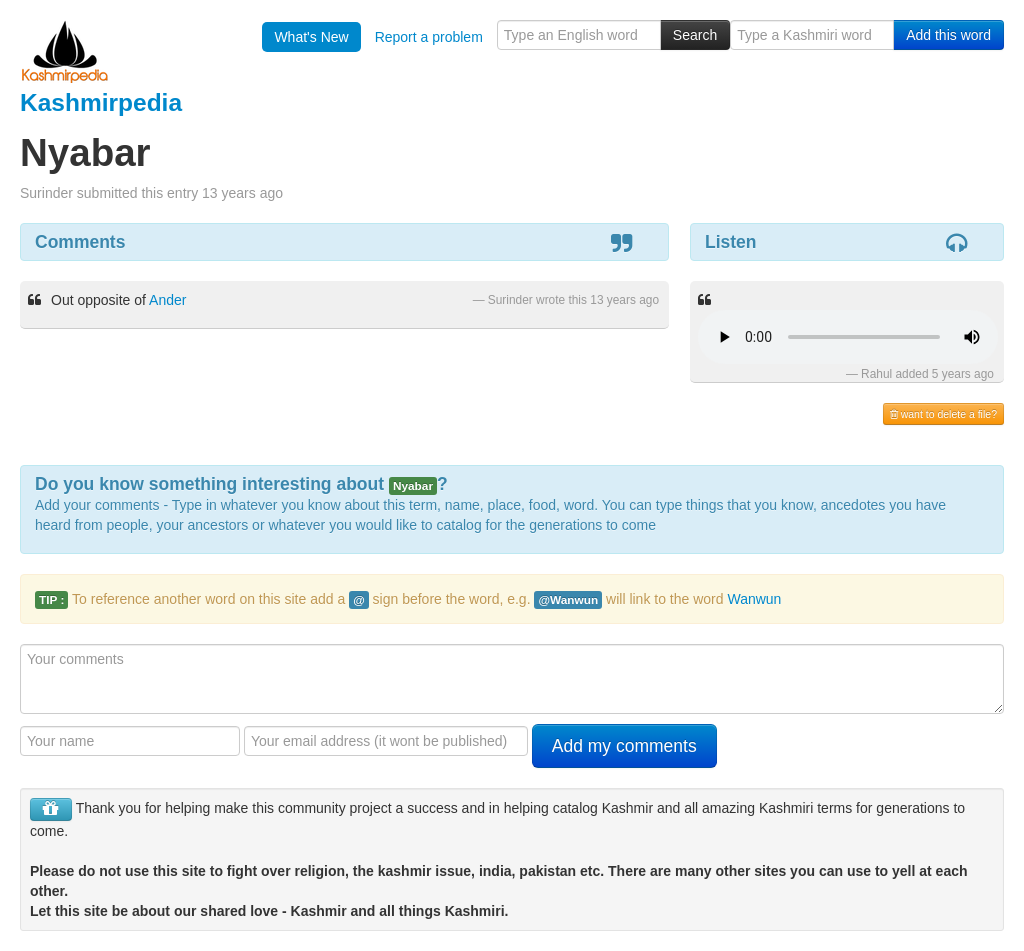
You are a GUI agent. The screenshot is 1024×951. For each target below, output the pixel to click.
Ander (167, 300)
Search (695, 35)
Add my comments (624, 746)
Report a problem (429, 37)
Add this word (948, 35)
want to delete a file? (943, 414)
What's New (311, 37)
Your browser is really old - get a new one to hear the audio (848, 337)
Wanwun (754, 599)
